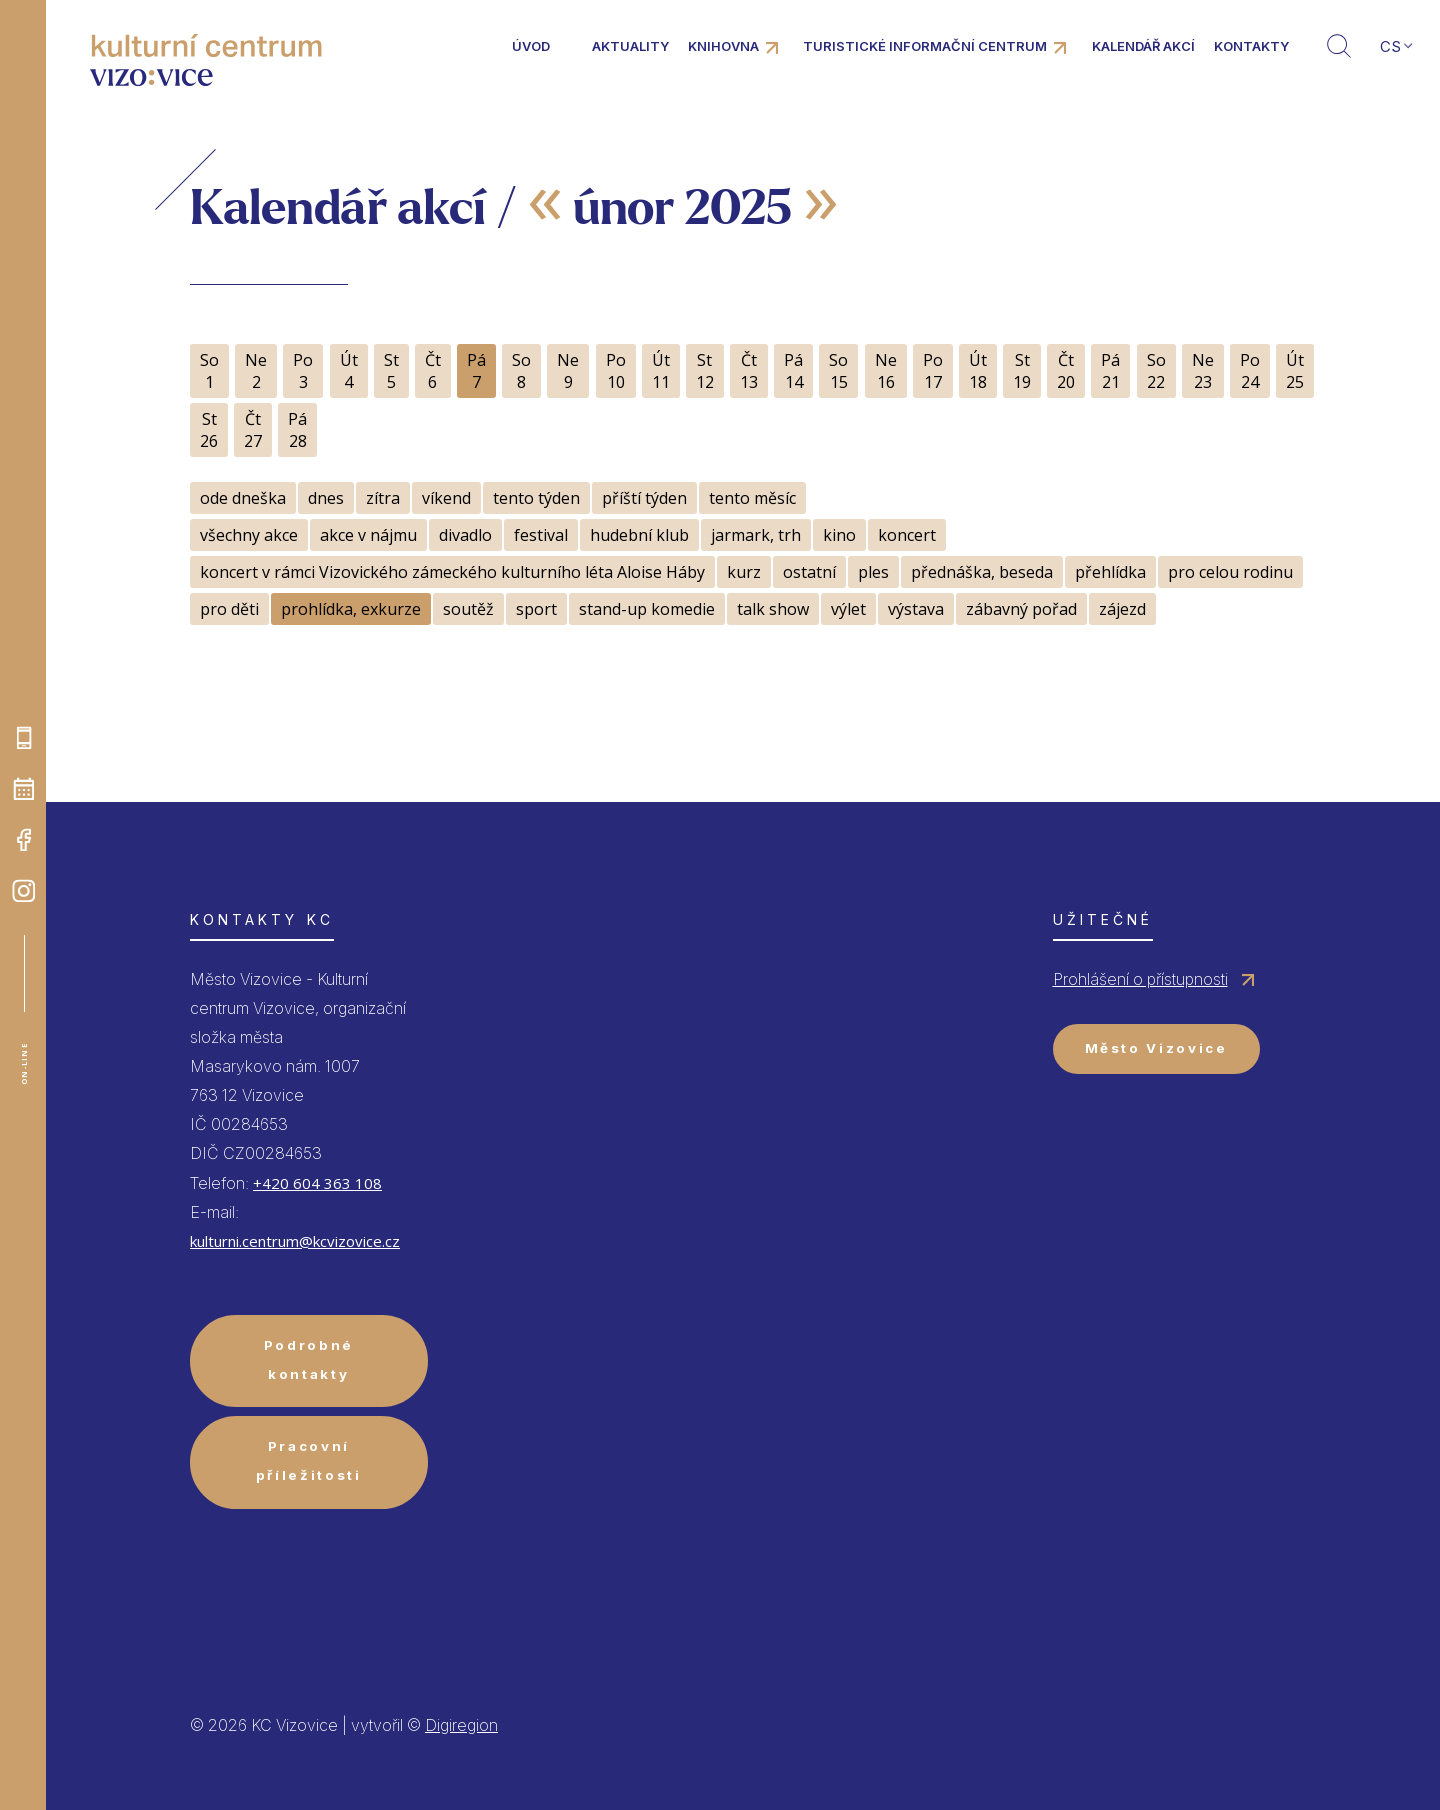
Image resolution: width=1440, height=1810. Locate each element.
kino (839, 535)
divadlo (465, 535)
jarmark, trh (756, 535)
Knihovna (723, 46)
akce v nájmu (368, 535)
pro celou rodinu (1230, 572)
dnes (326, 498)
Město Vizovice (1156, 1048)
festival (541, 535)
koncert (907, 535)
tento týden (536, 498)
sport (536, 609)
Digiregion (461, 1725)
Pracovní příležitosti (309, 1460)
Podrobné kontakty (309, 1359)
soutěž (468, 609)
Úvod (531, 46)
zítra (383, 498)
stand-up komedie (647, 609)
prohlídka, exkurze (351, 609)
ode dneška (243, 498)
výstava (916, 609)
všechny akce (249, 535)
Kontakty (1251, 46)
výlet (848, 609)
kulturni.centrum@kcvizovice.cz (295, 1241)
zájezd (1122, 609)
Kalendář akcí (1143, 46)
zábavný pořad (1021, 609)
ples (873, 572)
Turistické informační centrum (925, 46)
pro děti (229, 609)
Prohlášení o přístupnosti (1140, 979)
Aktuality (630, 46)
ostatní (809, 572)
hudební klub (639, 535)
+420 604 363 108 (317, 1183)
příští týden (644, 498)
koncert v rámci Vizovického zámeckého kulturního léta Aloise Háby (452, 572)
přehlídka (1110, 572)
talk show (773, 609)
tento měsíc (752, 498)
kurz (744, 572)
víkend (446, 498)
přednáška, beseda (982, 572)
